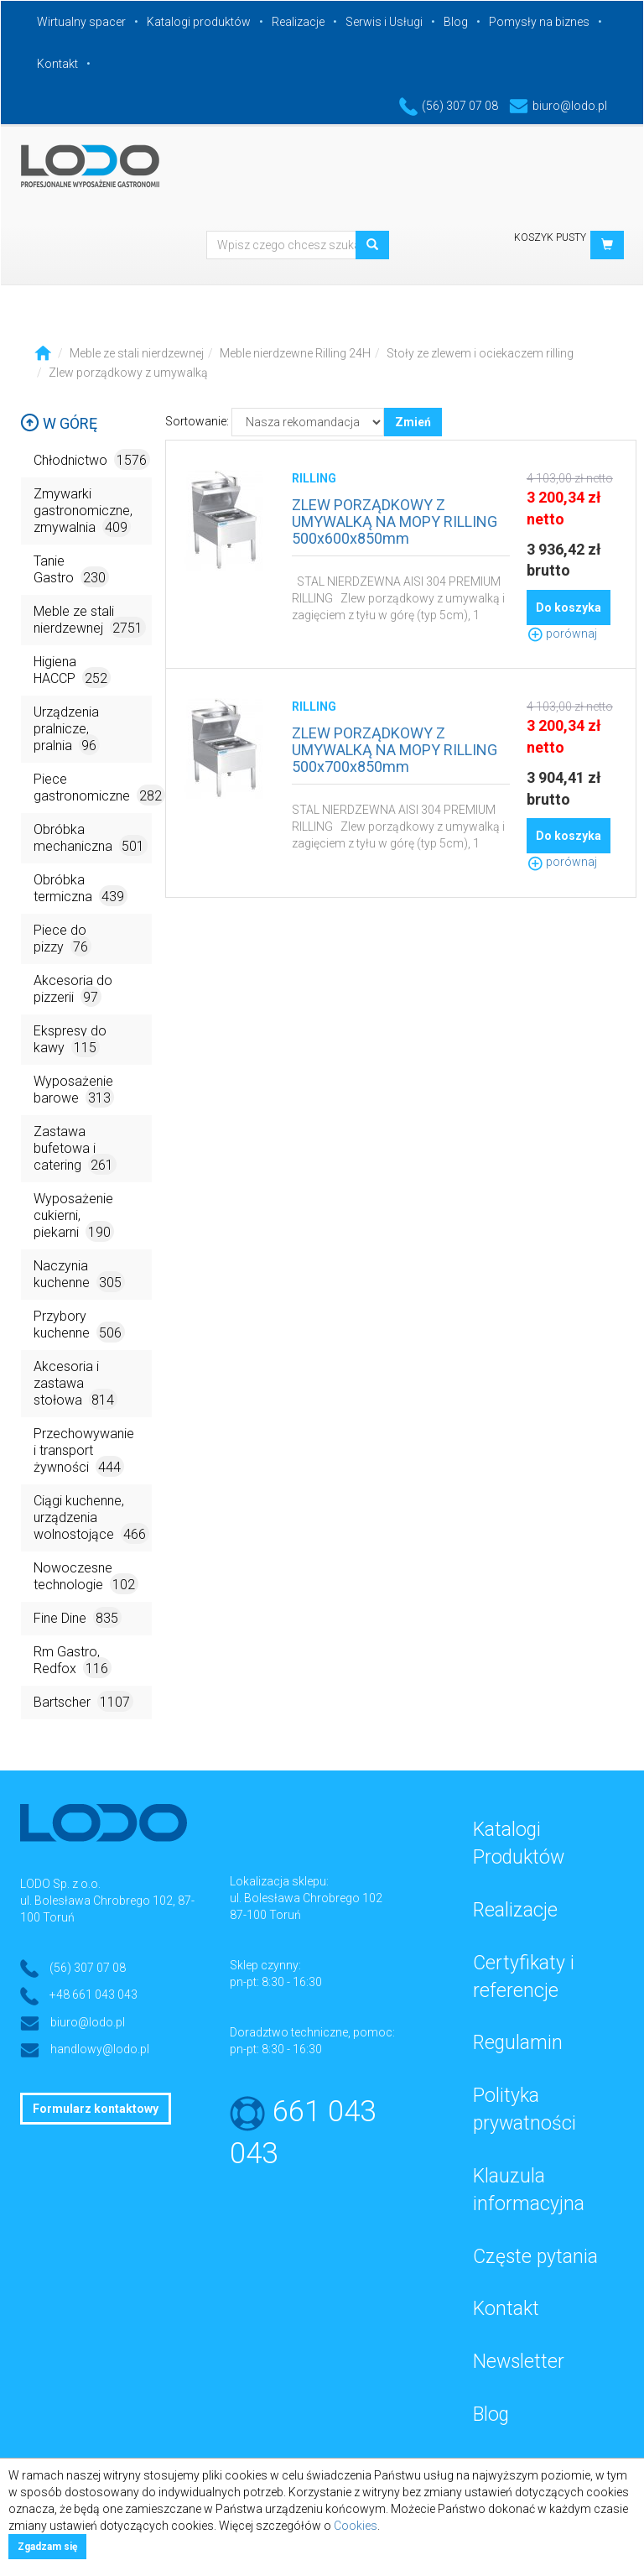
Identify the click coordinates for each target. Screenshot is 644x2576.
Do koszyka (568, 607)
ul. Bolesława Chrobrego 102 (306, 1898)
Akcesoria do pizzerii (73, 990)
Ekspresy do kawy (70, 1040)
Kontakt (57, 63)
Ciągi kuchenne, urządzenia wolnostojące (91, 1518)
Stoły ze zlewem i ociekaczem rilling (480, 353)
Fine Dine (78, 1617)
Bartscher (83, 1701)
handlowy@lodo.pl (99, 2049)
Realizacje (298, 22)
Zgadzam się (47, 2547)
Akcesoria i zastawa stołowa (75, 1384)
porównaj (562, 633)
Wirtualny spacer (81, 22)
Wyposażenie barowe (74, 1090)
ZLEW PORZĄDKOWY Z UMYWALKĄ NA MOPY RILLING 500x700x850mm (394, 749)
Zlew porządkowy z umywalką (128, 372)
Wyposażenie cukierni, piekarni (74, 1216)
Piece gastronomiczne (93, 788)
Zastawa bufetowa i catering (75, 1149)
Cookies (355, 2525)
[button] (607, 245)
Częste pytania (535, 2256)
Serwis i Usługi (384, 22)
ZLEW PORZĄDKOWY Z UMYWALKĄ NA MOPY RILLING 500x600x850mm (394, 521)
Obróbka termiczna (80, 889)
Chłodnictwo (92, 459)
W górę (58, 423)
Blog (456, 22)
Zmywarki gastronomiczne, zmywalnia (83, 511)
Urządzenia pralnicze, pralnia (67, 729)
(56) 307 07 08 (448, 105)
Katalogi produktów (199, 22)
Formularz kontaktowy (95, 2108)
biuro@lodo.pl (558, 105)
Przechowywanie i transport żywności (84, 1451)
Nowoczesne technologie (86, 1577)
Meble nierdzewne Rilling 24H (295, 353)
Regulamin (518, 2042)
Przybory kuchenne (79, 1325)
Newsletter (518, 2361)
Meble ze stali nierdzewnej (137, 353)
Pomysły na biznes (539, 22)
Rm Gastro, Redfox (73, 1661)
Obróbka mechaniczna (91, 838)
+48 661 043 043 (93, 1994)
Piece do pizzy (62, 939)
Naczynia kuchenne (79, 1275)
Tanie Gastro (71, 570)
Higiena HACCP (72, 671)
